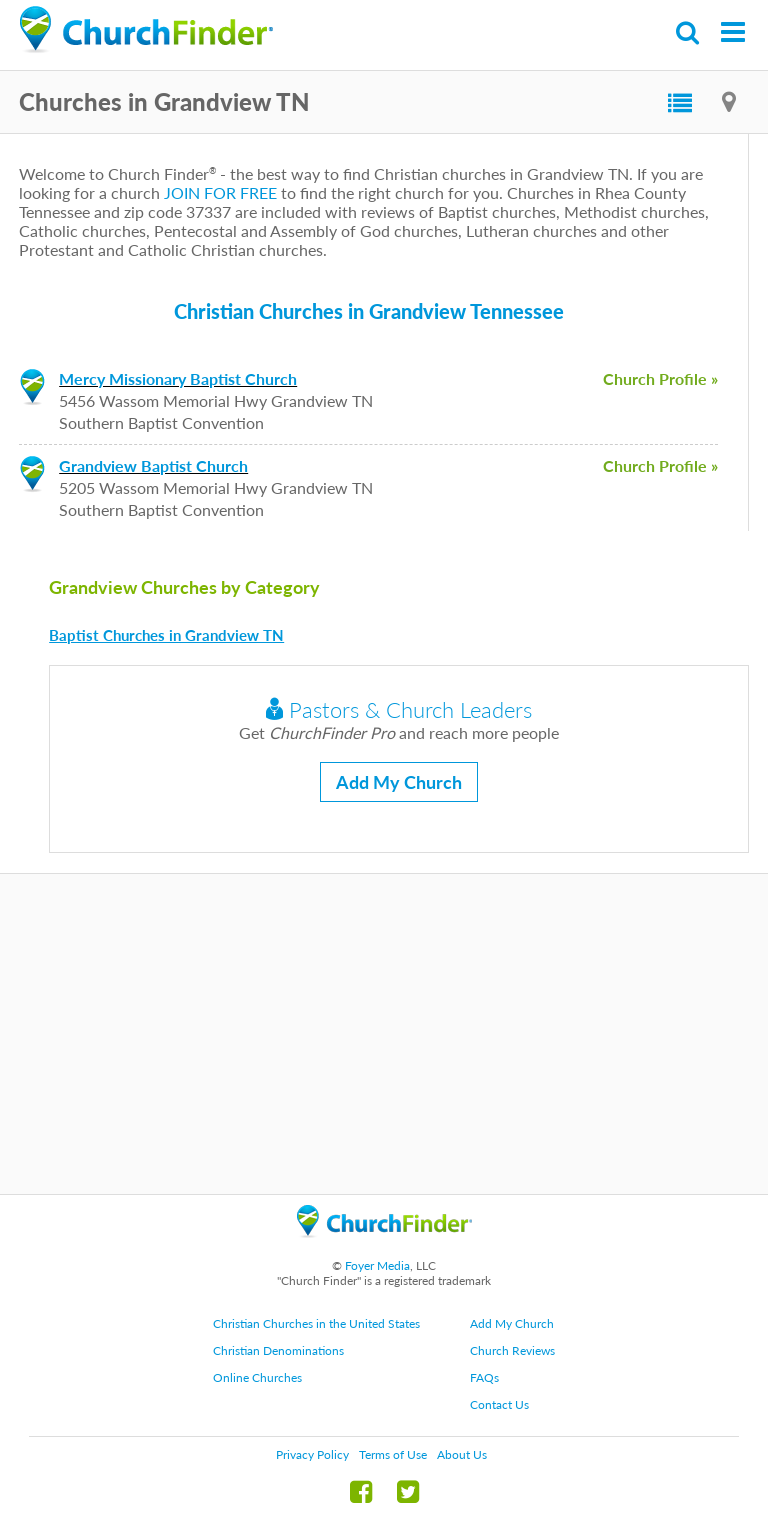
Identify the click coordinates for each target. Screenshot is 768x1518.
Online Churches (257, 1377)
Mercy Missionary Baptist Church (178, 378)
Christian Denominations (278, 1350)
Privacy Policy (312, 1454)
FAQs (484, 1377)
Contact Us (499, 1404)
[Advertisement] (384, 1034)
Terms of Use (393, 1454)
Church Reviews (512, 1350)
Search (688, 32)
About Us (462, 1454)
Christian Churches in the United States (316, 1323)
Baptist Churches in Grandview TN (166, 635)
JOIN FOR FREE (220, 192)
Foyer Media (377, 1265)
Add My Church (399, 782)
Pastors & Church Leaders (399, 709)
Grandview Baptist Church (153, 465)
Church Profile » (660, 378)
